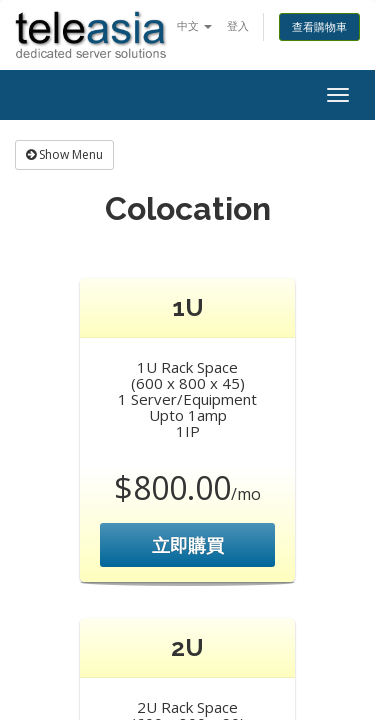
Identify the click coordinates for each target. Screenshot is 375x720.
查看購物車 (319, 26)
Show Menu (64, 154)
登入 (238, 25)
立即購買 (188, 545)
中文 (194, 25)
